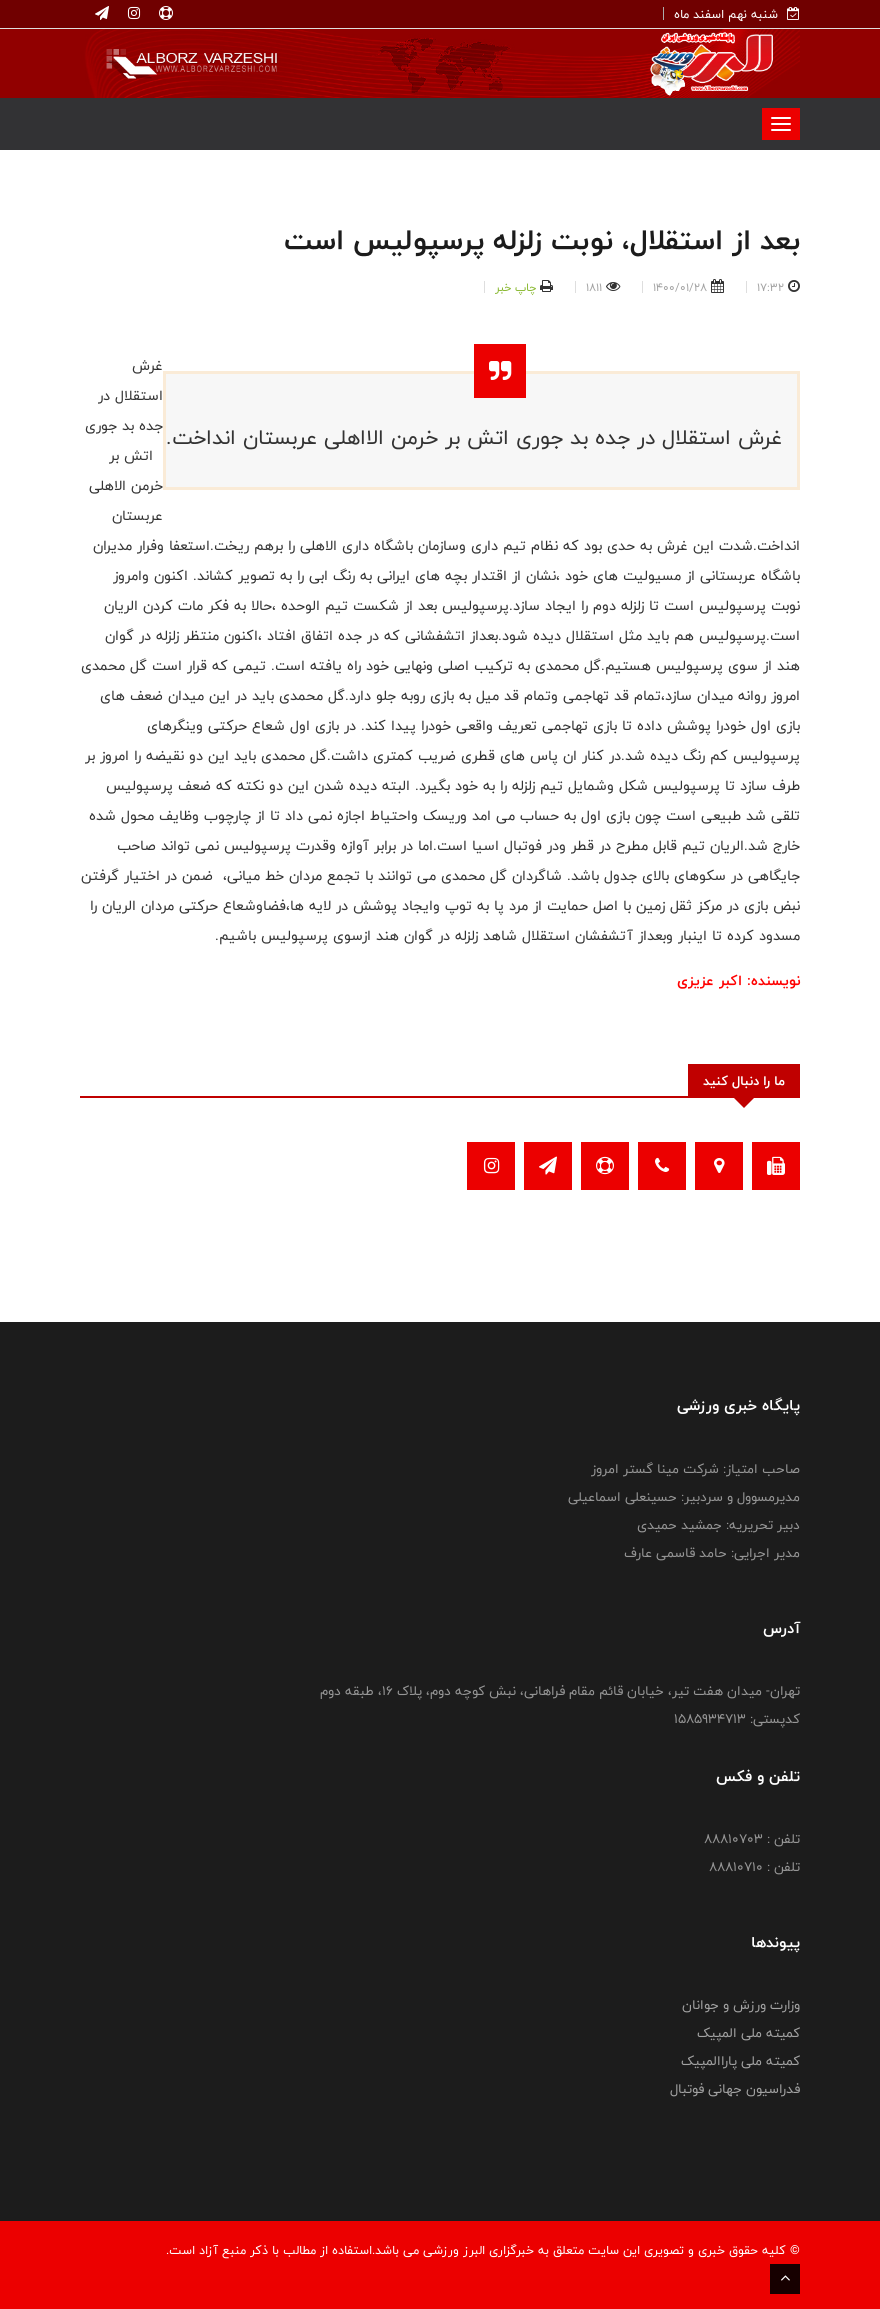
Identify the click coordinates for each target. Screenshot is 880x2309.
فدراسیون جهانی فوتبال (735, 2089)
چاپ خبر (515, 287)
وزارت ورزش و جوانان (741, 2005)
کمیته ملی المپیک (748, 2033)
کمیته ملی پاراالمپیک (740, 2061)
